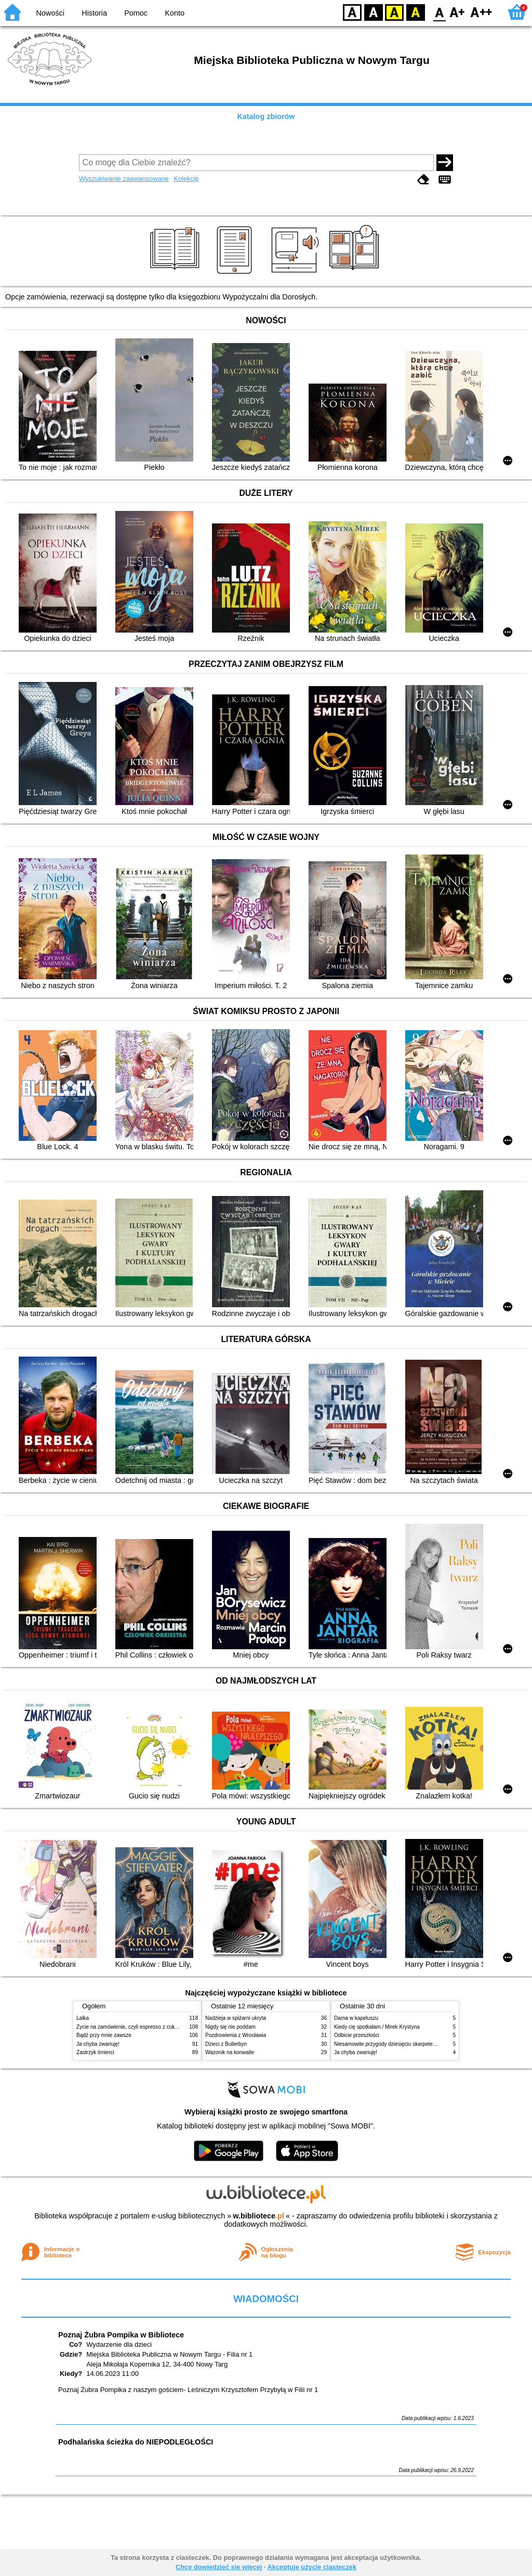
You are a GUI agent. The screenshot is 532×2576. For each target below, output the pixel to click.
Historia (94, 13)
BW (373, 11)
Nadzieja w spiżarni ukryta (235, 2018)
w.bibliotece (258, 2216)
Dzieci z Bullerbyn (226, 2044)
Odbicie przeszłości (356, 2035)
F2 (481, 11)
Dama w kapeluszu (356, 2018)
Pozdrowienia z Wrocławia (235, 2035)
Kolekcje (186, 178)
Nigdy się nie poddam (230, 2027)
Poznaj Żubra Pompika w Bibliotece (121, 2335)
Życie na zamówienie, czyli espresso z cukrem (130, 2027)
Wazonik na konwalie (229, 2052)
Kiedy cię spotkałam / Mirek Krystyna (377, 2027)
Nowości (50, 13)
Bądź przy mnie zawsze (103, 2035)
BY (415, 11)
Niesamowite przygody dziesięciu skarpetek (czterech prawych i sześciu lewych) (427, 2044)
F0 (439, 11)
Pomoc (136, 13)
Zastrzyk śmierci (95, 2052)
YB (394, 11)
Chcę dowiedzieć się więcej (219, 2567)
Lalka (82, 2018)
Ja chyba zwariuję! (97, 2044)
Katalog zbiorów (266, 116)
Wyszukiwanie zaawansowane (124, 178)
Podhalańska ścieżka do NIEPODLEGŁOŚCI (135, 2442)
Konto (174, 13)
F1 (457, 11)
